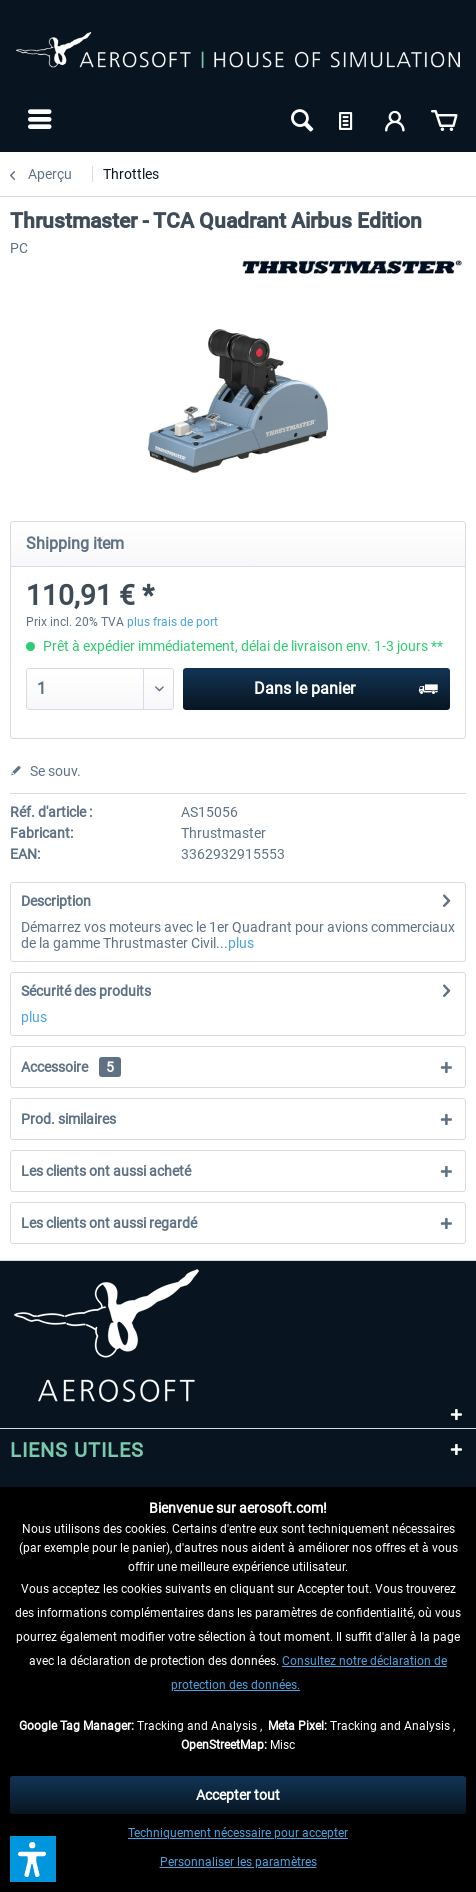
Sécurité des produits (86, 991)
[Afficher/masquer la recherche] (300, 119)
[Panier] (444, 119)
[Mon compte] (396, 119)
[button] (33, 1859)
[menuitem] (37, 119)
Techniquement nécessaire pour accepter (238, 1833)
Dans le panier (346, 685)
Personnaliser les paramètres (238, 1862)
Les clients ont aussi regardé (109, 1223)
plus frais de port (172, 622)
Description (56, 901)
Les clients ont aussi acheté (106, 1171)
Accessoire (71, 1067)
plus (241, 943)
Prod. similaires (68, 1119)
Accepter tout (238, 1795)
